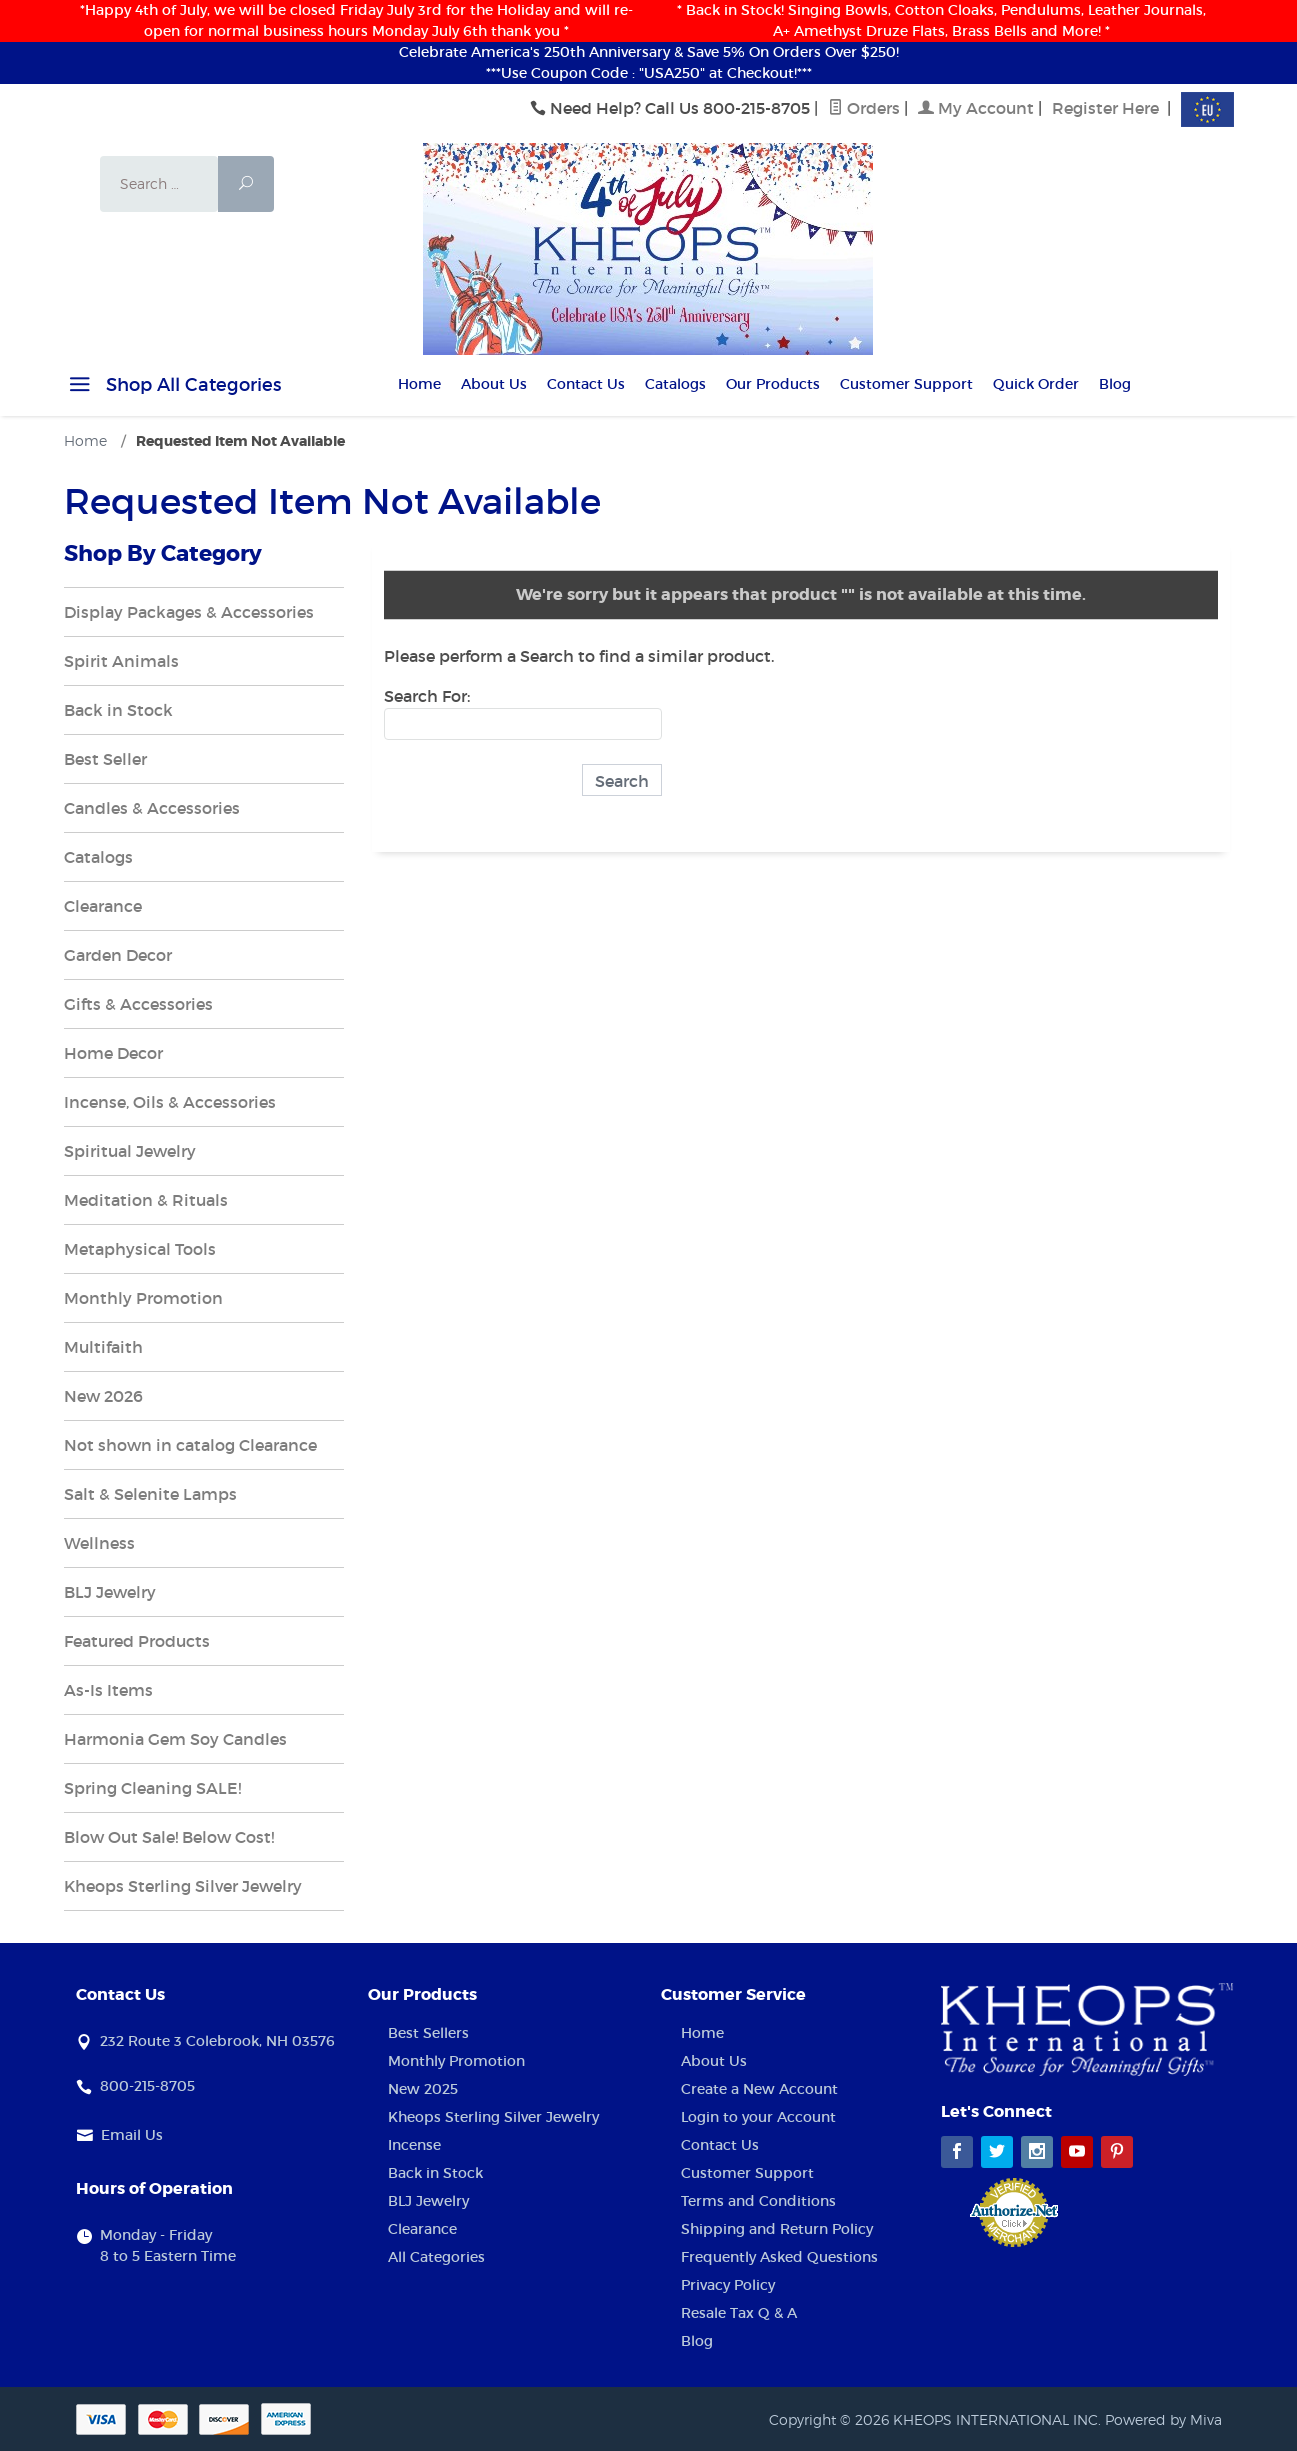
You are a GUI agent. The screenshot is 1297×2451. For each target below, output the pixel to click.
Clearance (103, 906)
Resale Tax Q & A (739, 2313)
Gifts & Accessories (138, 1004)
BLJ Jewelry (110, 1592)
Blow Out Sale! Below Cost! (169, 1837)
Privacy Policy (728, 2285)
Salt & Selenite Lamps (150, 1494)
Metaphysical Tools (140, 1249)
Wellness (99, 1543)
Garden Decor (118, 955)
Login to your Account (758, 2117)
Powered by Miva (1163, 2419)
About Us (494, 384)
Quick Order (1036, 384)
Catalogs (675, 384)
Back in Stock (118, 710)
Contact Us (586, 384)
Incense (414, 2145)
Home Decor (113, 1053)
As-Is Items (108, 1690)
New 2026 (103, 1396)
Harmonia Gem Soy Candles (175, 1739)
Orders (864, 108)
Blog (1115, 384)
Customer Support (906, 384)
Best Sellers (428, 2033)
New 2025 (423, 2089)
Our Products (773, 384)
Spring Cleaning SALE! (152, 1788)
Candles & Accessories (152, 808)
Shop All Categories (172, 388)
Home (419, 384)
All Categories (436, 2257)
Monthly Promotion (143, 1298)
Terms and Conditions (758, 2201)
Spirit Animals (121, 661)
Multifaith (103, 1347)
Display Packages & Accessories (189, 612)
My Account (976, 108)
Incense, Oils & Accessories (170, 1102)
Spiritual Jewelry (130, 1151)
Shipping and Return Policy (777, 2229)
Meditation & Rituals (146, 1200)
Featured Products (137, 1641)
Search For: (427, 696)
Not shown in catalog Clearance (190, 1445)
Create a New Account (759, 2089)
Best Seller (105, 759)
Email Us (132, 2135)
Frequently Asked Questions (779, 2257)
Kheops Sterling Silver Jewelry (183, 1886)
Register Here (1105, 108)
